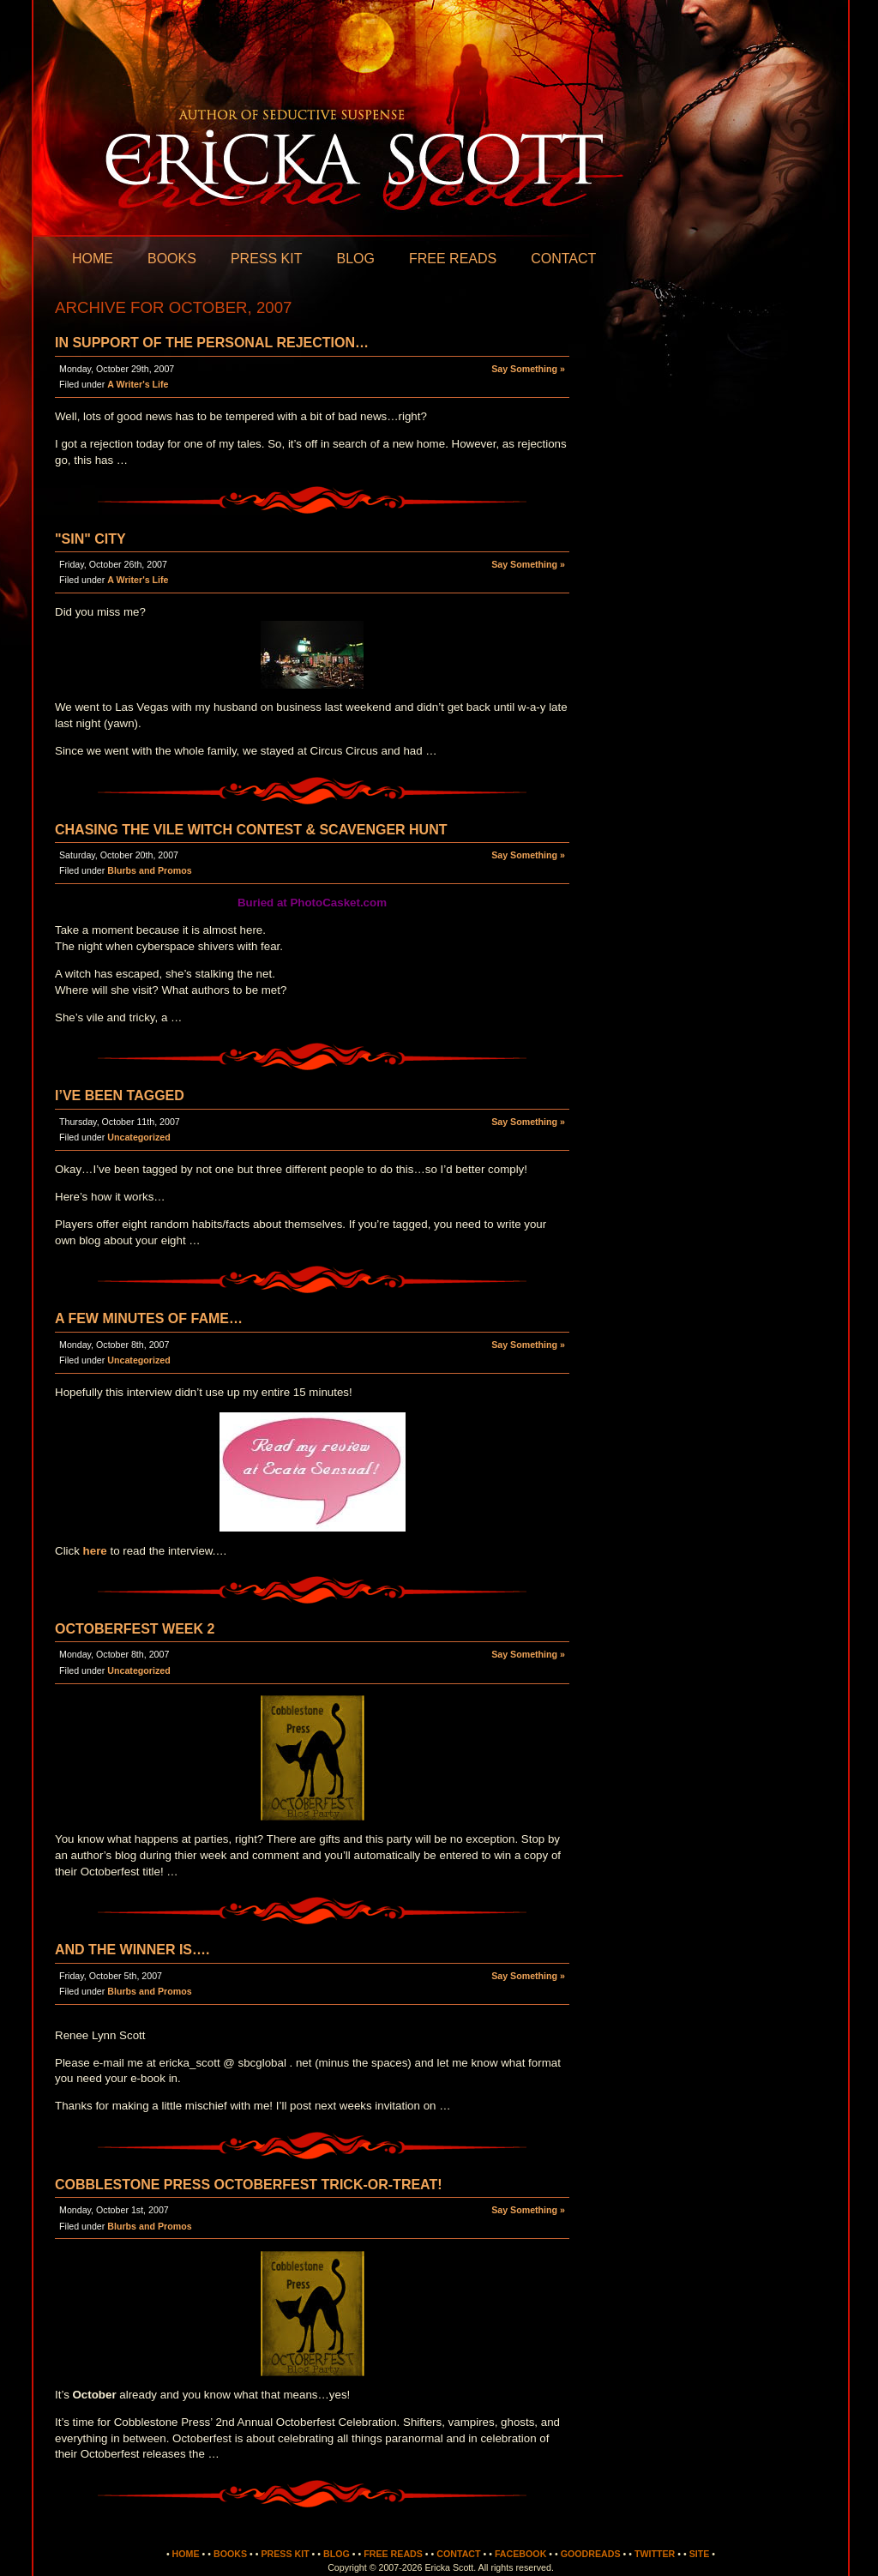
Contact (563, 258)
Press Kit (267, 258)
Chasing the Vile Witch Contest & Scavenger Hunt (251, 829)
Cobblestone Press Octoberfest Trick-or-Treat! (248, 2184)
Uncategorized (138, 1137)
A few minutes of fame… (149, 1318)
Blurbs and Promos (149, 870)
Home (92, 258)
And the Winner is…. (132, 1949)
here (95, 1550)
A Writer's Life (137, 384)
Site (699, 2554)
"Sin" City (90, 539)
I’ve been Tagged (119, 1095)
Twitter (654, 2554)
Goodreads (591, 2554)
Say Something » (528, 369)
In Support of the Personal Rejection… (212, 342)
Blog (355, 258)
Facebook (520, 2554)
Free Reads (452, 258)
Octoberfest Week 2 (134, 1629)
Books (171, 258)
